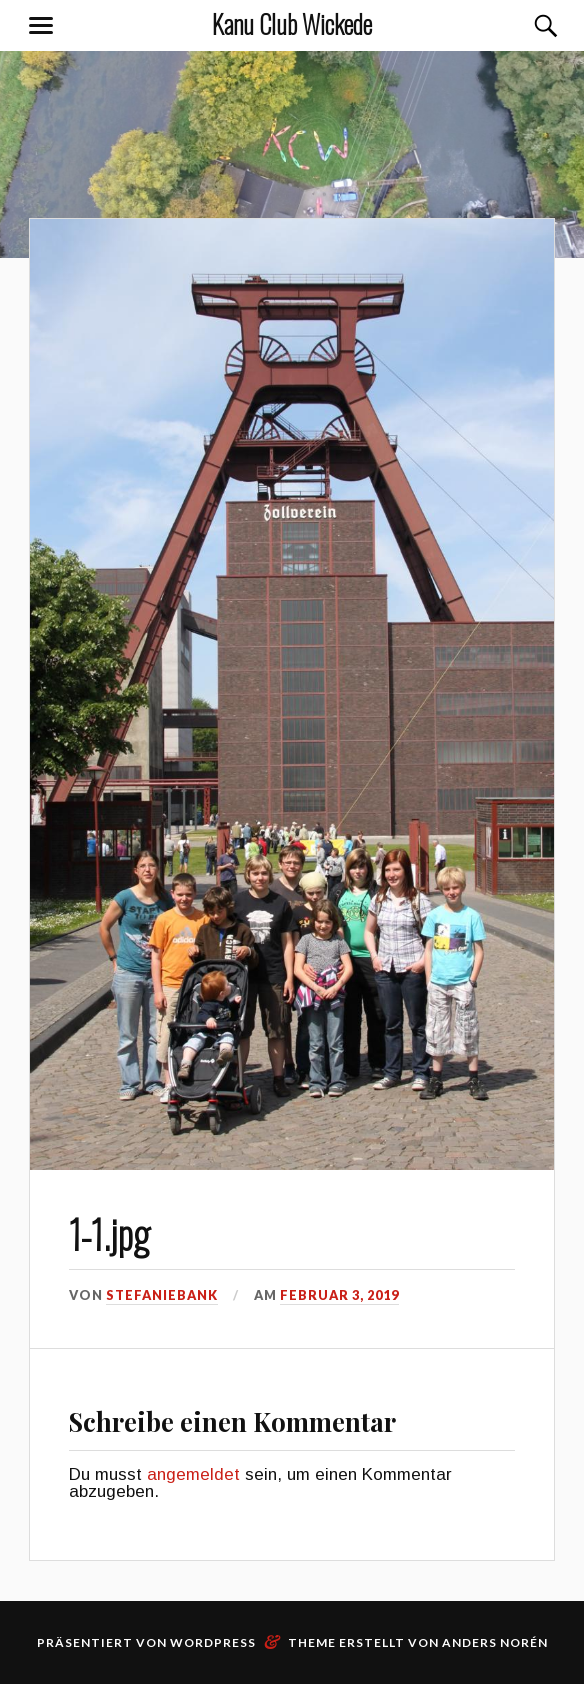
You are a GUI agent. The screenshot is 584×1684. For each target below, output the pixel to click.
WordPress (213, 1642)
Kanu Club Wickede (292, 23)
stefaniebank (162, 1295)
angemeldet (193, 1474)
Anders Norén (495, 1642)
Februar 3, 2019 (339, 1295)
